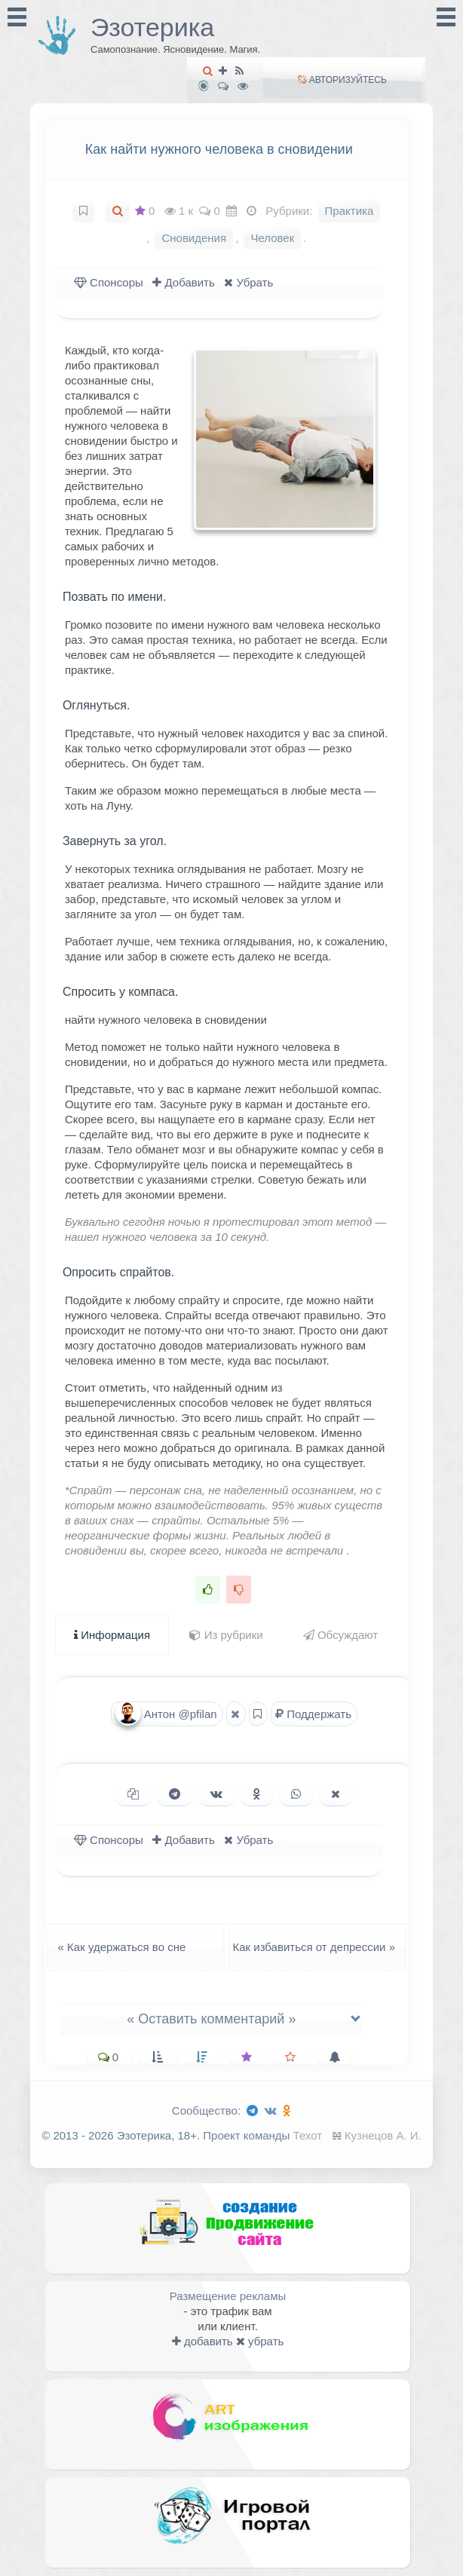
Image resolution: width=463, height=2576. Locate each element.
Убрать (248, 282)
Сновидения (193, 237)
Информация (112, 1634)
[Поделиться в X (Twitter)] (335, 1794)
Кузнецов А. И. (383, 2135)
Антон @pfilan (166, 1714)
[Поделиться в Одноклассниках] (257, 1794)
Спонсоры (108, 282)
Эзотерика (152, 27)
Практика (349, 210)
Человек (272, 237)
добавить (202, 2341)
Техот (308, 2135)
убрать (260, 2341)
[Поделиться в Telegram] (174, 1794)
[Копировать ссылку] (133, 1794)
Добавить (183, 282)
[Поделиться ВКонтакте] (216, 1794)
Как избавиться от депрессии (317, 1946)
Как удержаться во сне (117, 1946)
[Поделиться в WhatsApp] (296, 1794)
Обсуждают (340, 1634)
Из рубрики (225, 1634)
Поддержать (313, 1714)
